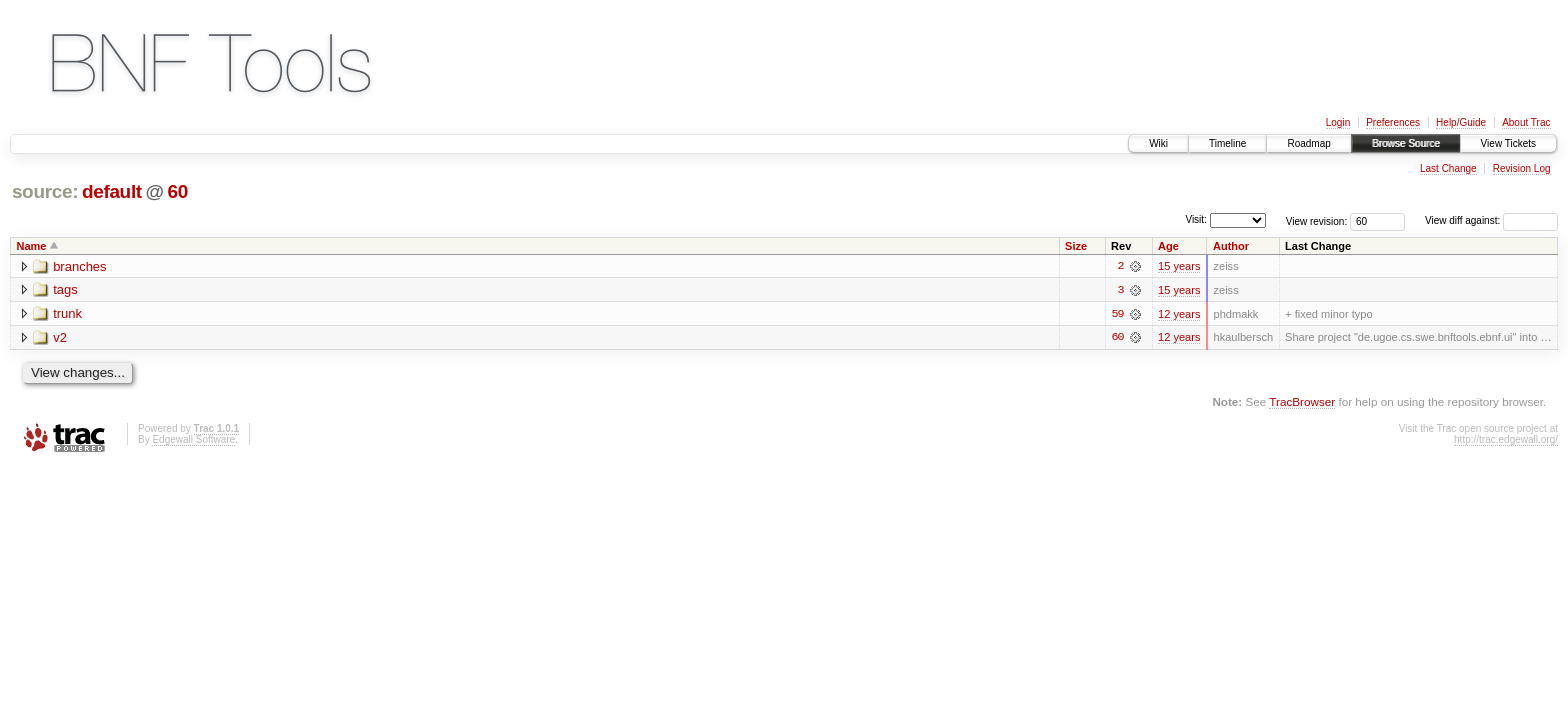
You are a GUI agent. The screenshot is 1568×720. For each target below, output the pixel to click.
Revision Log (1522, 168)
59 (1117, 314)
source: (45, 191)
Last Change (1448, 168)
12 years (1179, 314)
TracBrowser (1302, 402)
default (112, 191)
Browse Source (1406, 143)
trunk (67, 314)
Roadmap (1308, 143)
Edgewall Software (193, 440)
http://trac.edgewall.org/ (1506, 440)
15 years (1179, 266)
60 (178, 191)
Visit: (1196, 219)
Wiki (1158, 143)
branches (79, 266)
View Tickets (1508, 143)
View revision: (1317, 220)
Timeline (1227, 143)
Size (1076, 246)
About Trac (1526, 122)
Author (1231, 246)
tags (65, 290)
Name (32, 246)
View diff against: (1491, 220)
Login (1338, 122)
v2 (60, 338)
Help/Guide (1461, 122)
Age (1168, 246)
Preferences (1393, 122)
